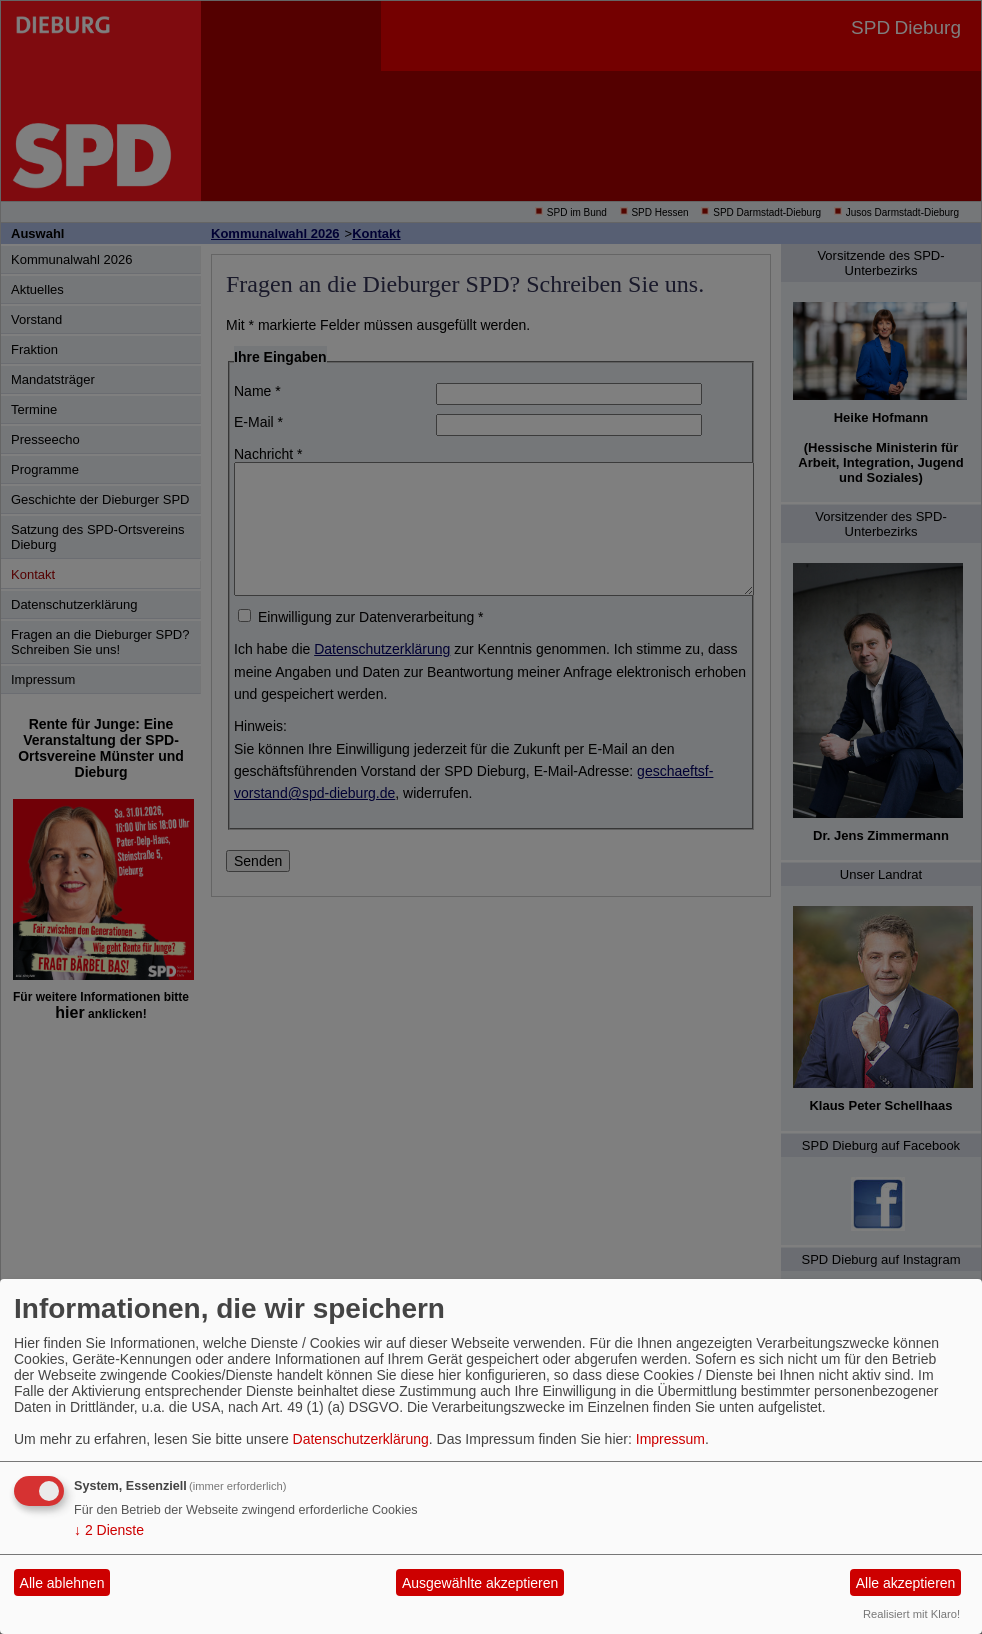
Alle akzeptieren (906, 1583)
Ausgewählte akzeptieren (480, 1583)
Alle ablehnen (62, 1583)
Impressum (670, 1439)
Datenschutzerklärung (361, 1439)
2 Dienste (109, 1530)
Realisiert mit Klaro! (911, 1614)
